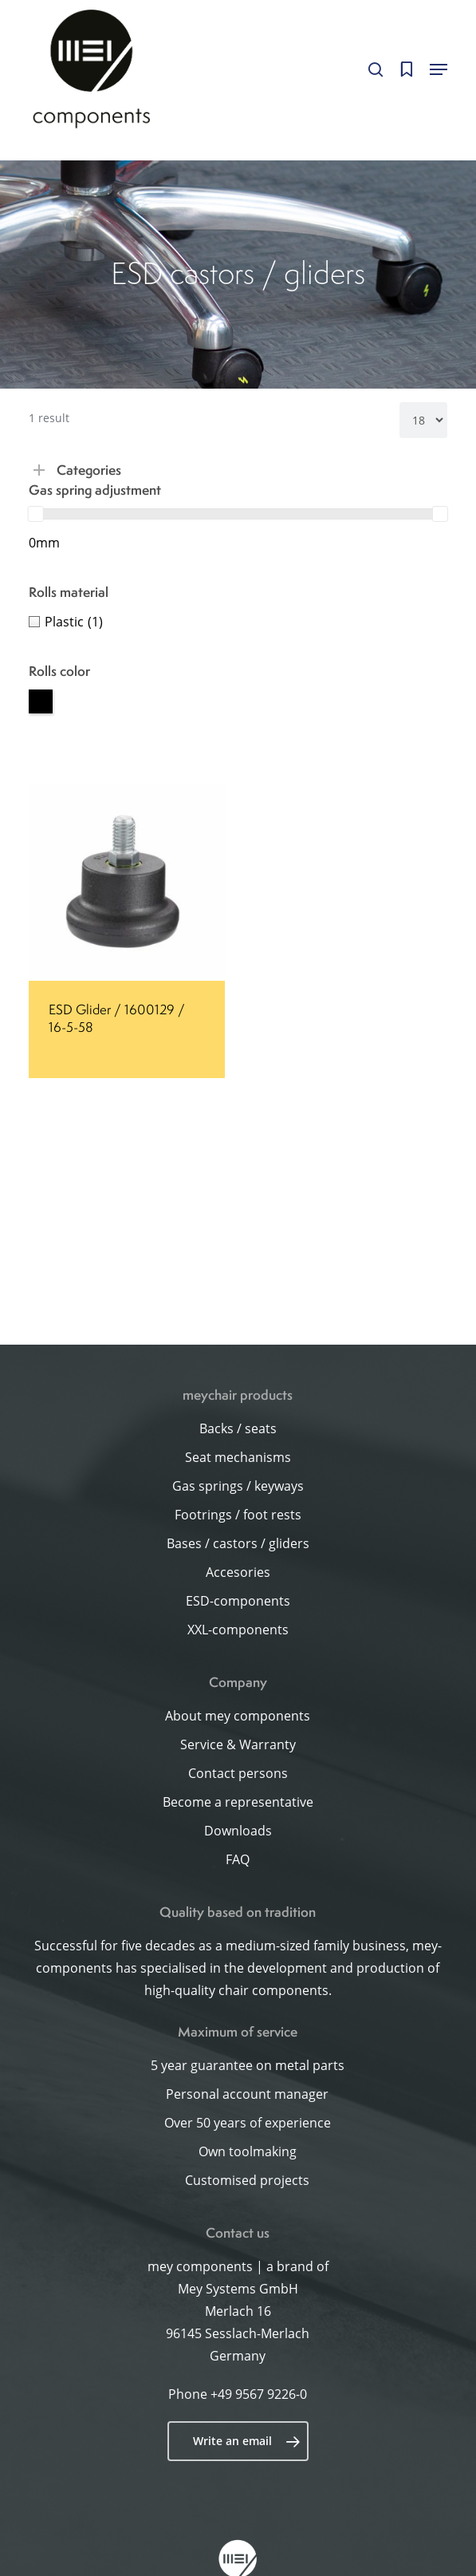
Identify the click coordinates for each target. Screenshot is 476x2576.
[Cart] (406, 69)
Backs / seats (238, 1428)
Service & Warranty (238, 1744)
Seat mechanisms (238, 1457)
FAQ (238, 1859)
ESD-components (238, 1601)
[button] (438, 69)
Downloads (238, 1830)
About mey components (237, 1716)
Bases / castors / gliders (238, 1543)
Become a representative (238, 1802)
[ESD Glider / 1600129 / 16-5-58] (127, 882)
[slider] (36, 514)
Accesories (238, 1572)
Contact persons (238, 1773)
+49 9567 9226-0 (258, 2394)
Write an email (247, 2441)
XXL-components (238, 1629)
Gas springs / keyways (238, 1486)
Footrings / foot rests (238, 1514)
